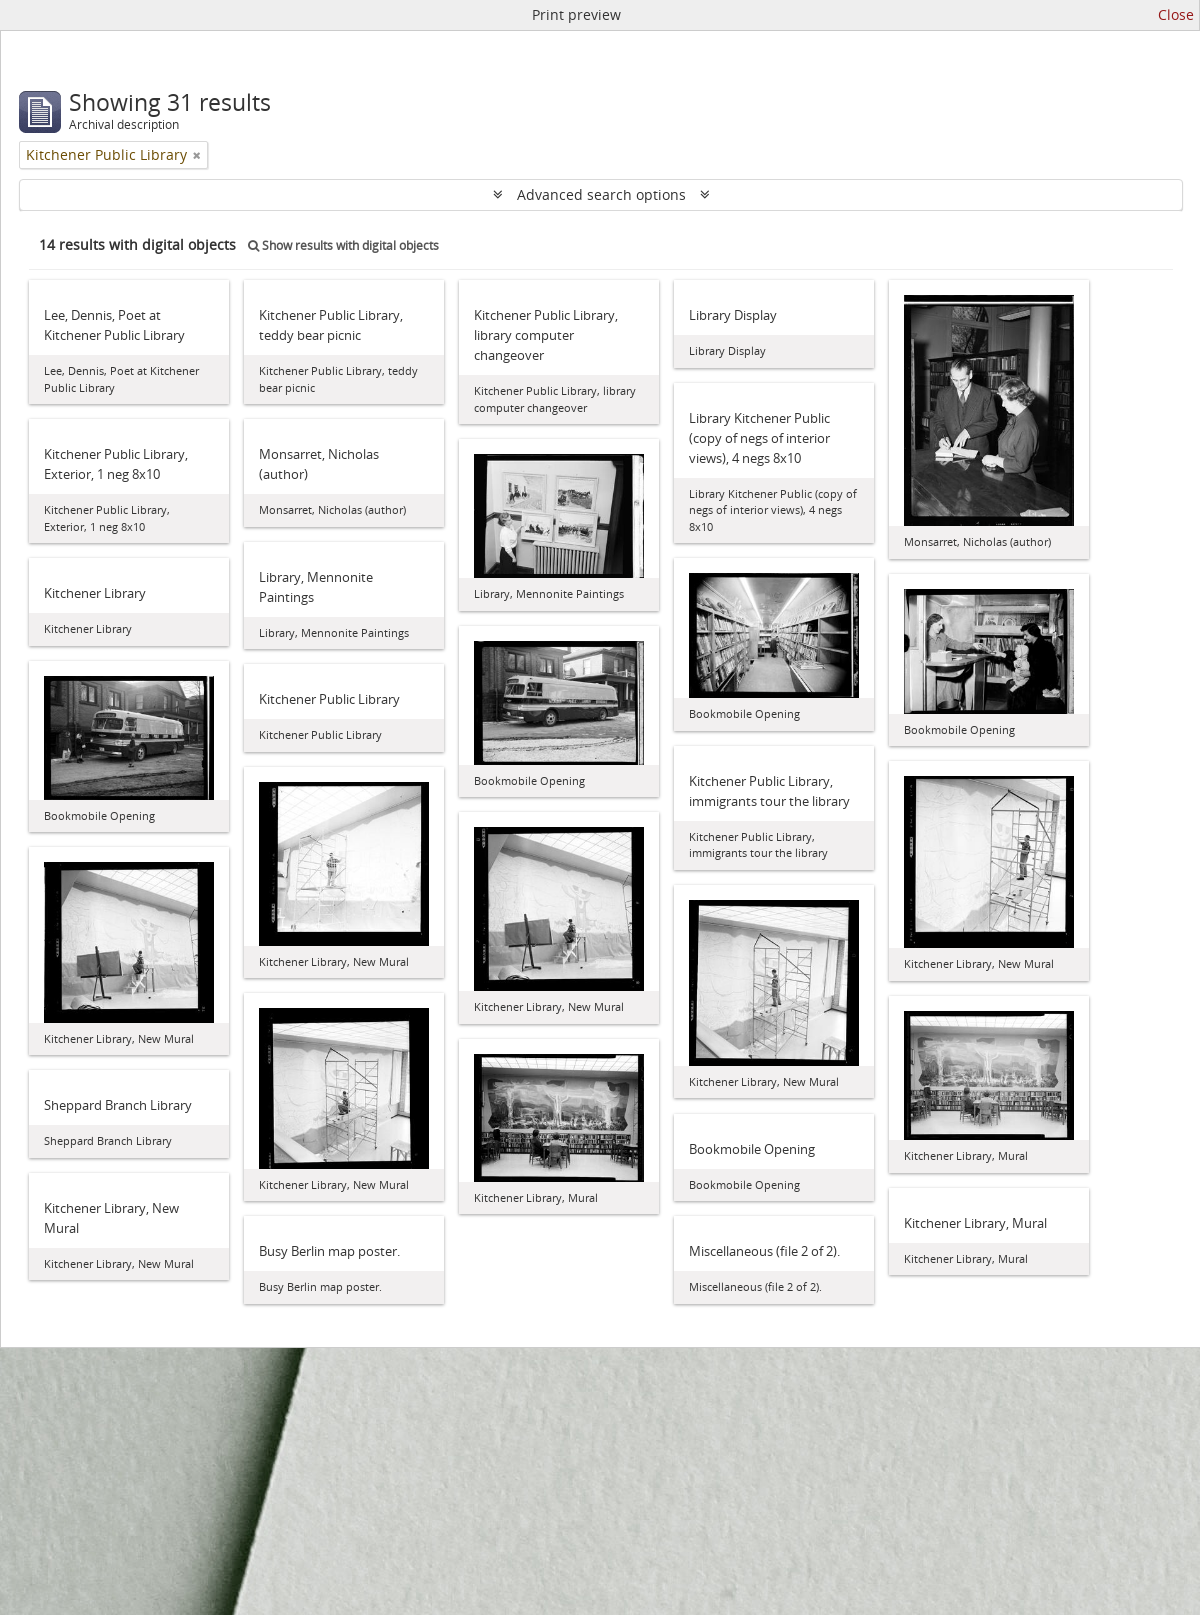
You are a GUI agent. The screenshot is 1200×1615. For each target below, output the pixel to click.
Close (1176, 14)
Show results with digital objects (343, 245)
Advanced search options (601, 194)
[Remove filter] (197, 155)
